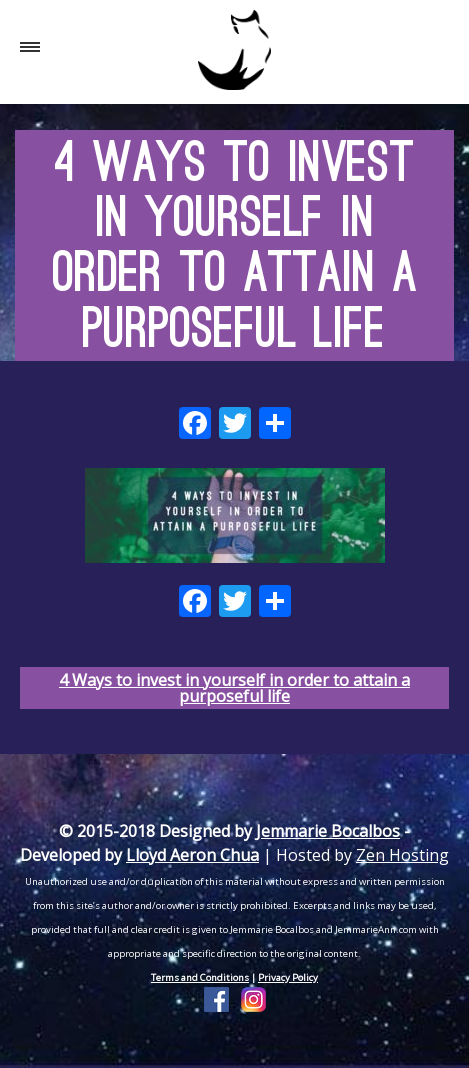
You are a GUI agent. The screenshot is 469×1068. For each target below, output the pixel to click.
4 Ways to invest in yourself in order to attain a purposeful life (234, 688)
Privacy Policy (288, 977)
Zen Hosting (402, 855)
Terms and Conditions (200, 977)
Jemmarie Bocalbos (328, 831)
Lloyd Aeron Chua (192, 855)
